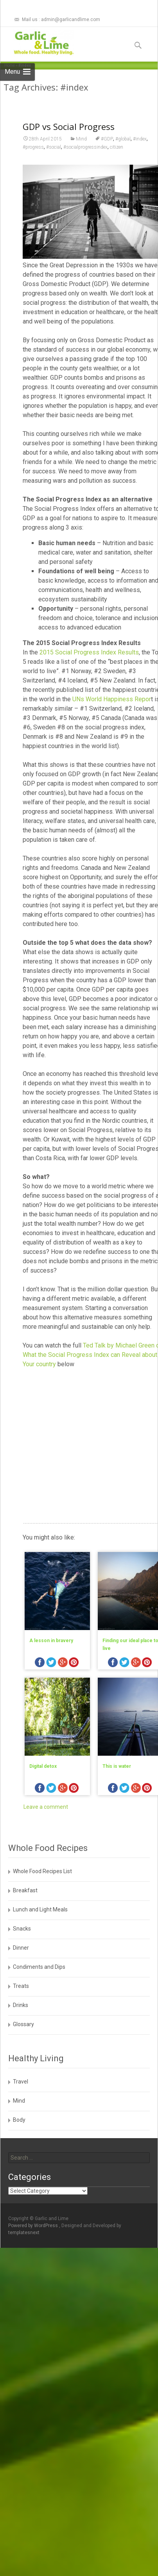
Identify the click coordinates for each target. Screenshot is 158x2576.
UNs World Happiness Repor (111, 699)
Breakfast (25, 1890)
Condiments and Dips (39, 1967)
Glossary (23, 2024)
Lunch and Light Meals (40, 1909)
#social (53, 147)
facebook (40, 1663)
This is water (116, 1766)
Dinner (21, 1948)
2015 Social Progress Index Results (89, 652)
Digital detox (43, 1766)
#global (123, 139)
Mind (81, 139)
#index (140, 139)
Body (19, 2120)
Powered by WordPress (33, 2225)
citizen (116, 147)
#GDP (107, 139)
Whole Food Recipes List (42, 1871)
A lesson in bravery (51, 1640)
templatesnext (24, 2232)
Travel (20, 2081)
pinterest (74, 1663)
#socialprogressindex (85, 147)
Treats (21, 1986)
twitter (51, 1663)
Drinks (20, 2005)
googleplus (62, 1663)
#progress (33, 147)
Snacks (22, 1928)
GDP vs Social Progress (69, 126)
